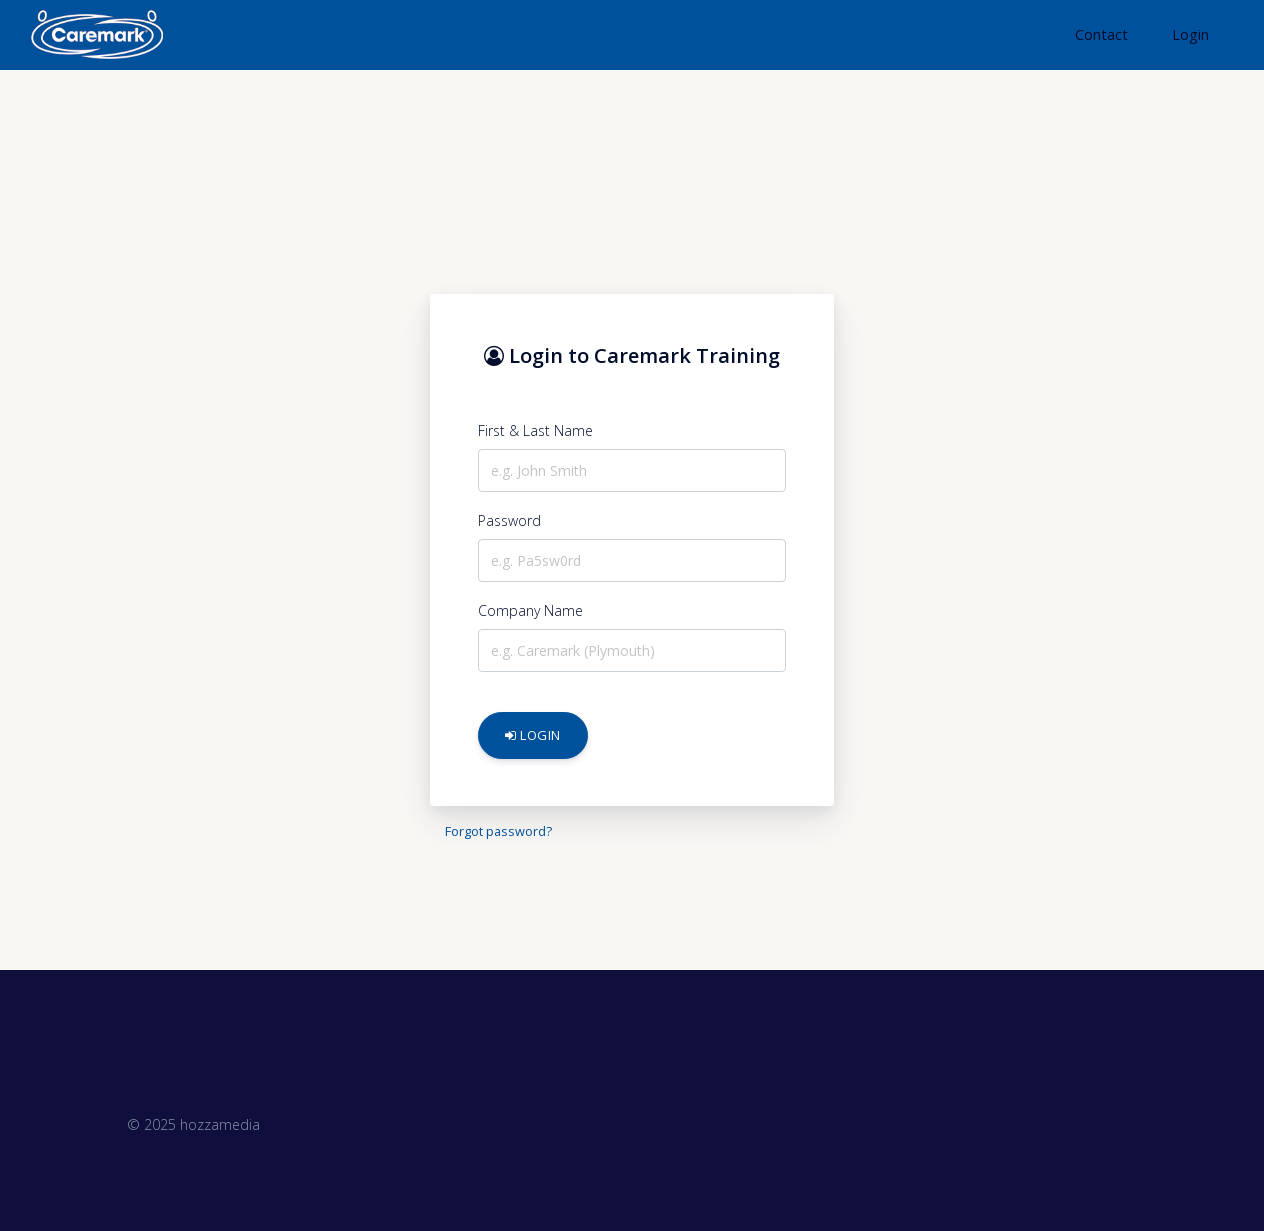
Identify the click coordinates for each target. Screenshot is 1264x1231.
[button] (1099, 35)
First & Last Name (535, 430)
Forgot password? (498, 831)
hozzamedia (220, 1124)
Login (533, 734)
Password (509, 520)
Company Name (530, 610)
